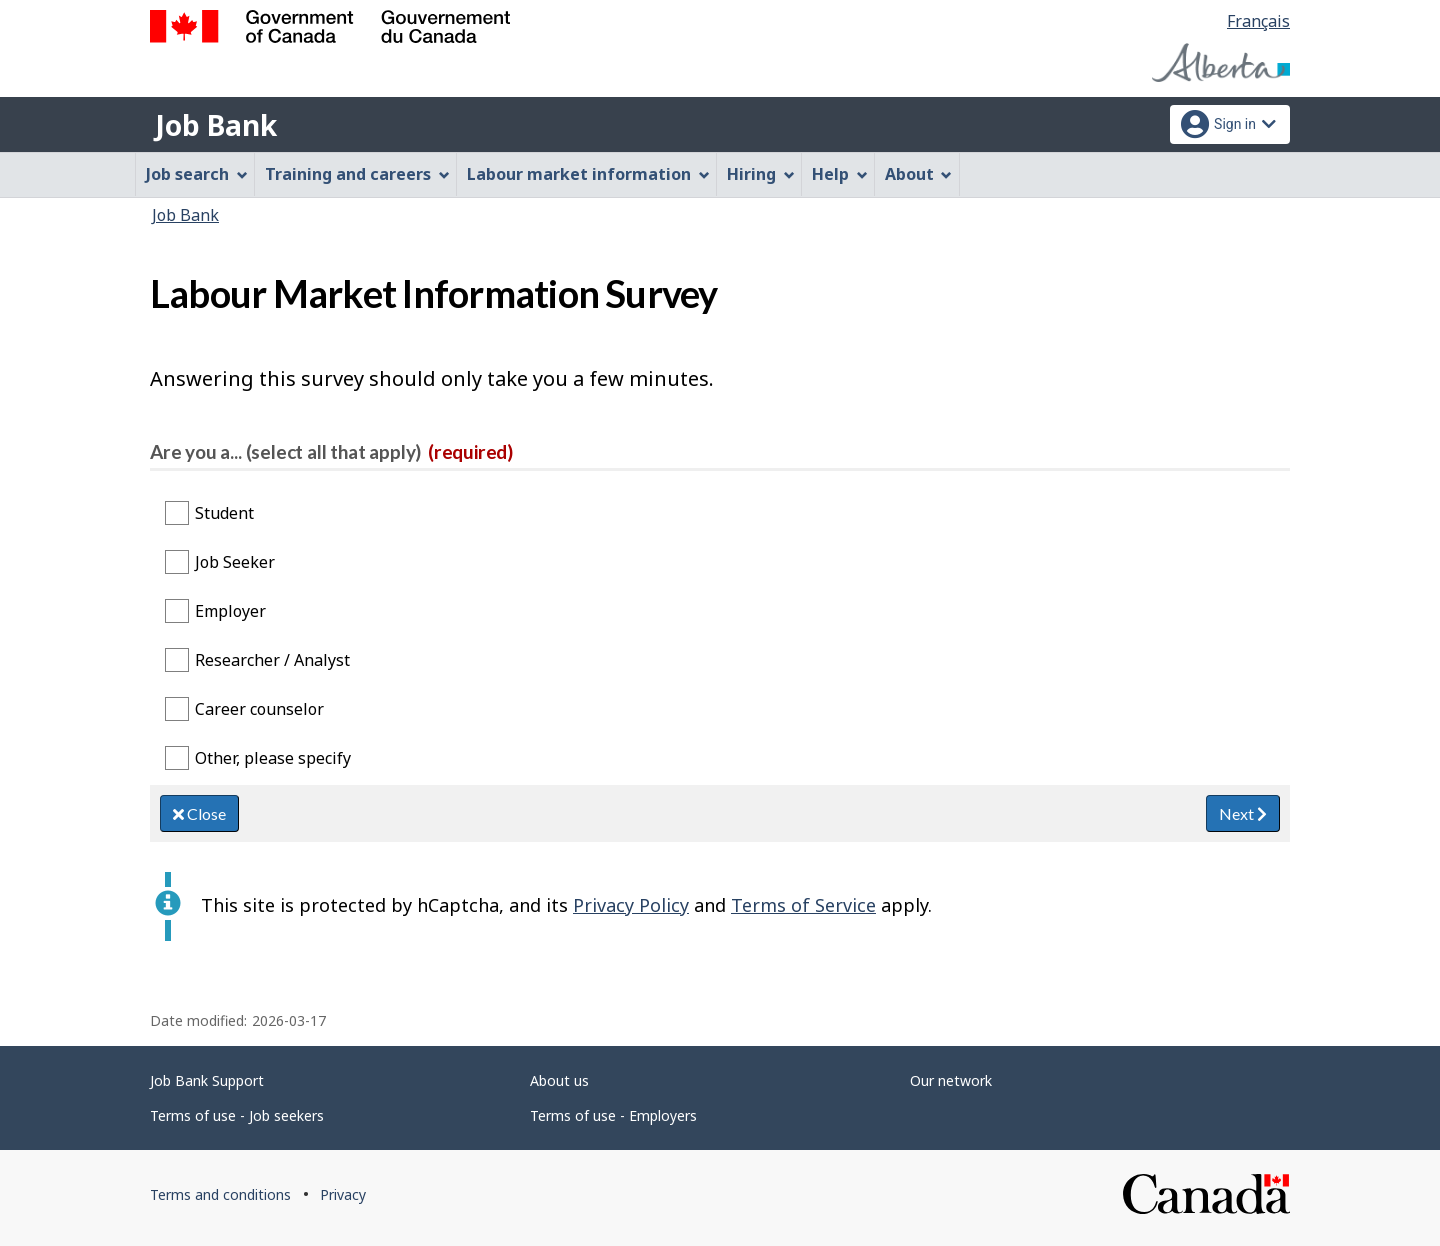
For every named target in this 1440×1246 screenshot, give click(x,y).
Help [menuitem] (840, 174)
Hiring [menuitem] (761, 174)
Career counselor (259, 709)
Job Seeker (235, 562)
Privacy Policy (631, 905)
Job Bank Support (207, 1080)
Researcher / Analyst (272, 660)
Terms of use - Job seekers (237, 1115)
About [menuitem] (919, 174)
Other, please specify (273, 758)
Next (1243, 813)
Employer (230, 611)
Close (199, 813)
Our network (951, 1080)
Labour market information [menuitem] (588, 174)
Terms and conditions (220, 1194)
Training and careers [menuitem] (357, 174)
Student (224, 513)
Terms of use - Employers (613, 1115)
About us (559, 1080)
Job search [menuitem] (197, 174)
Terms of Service (803, 905)
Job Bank (216, 125)
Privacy (343, 1194)
